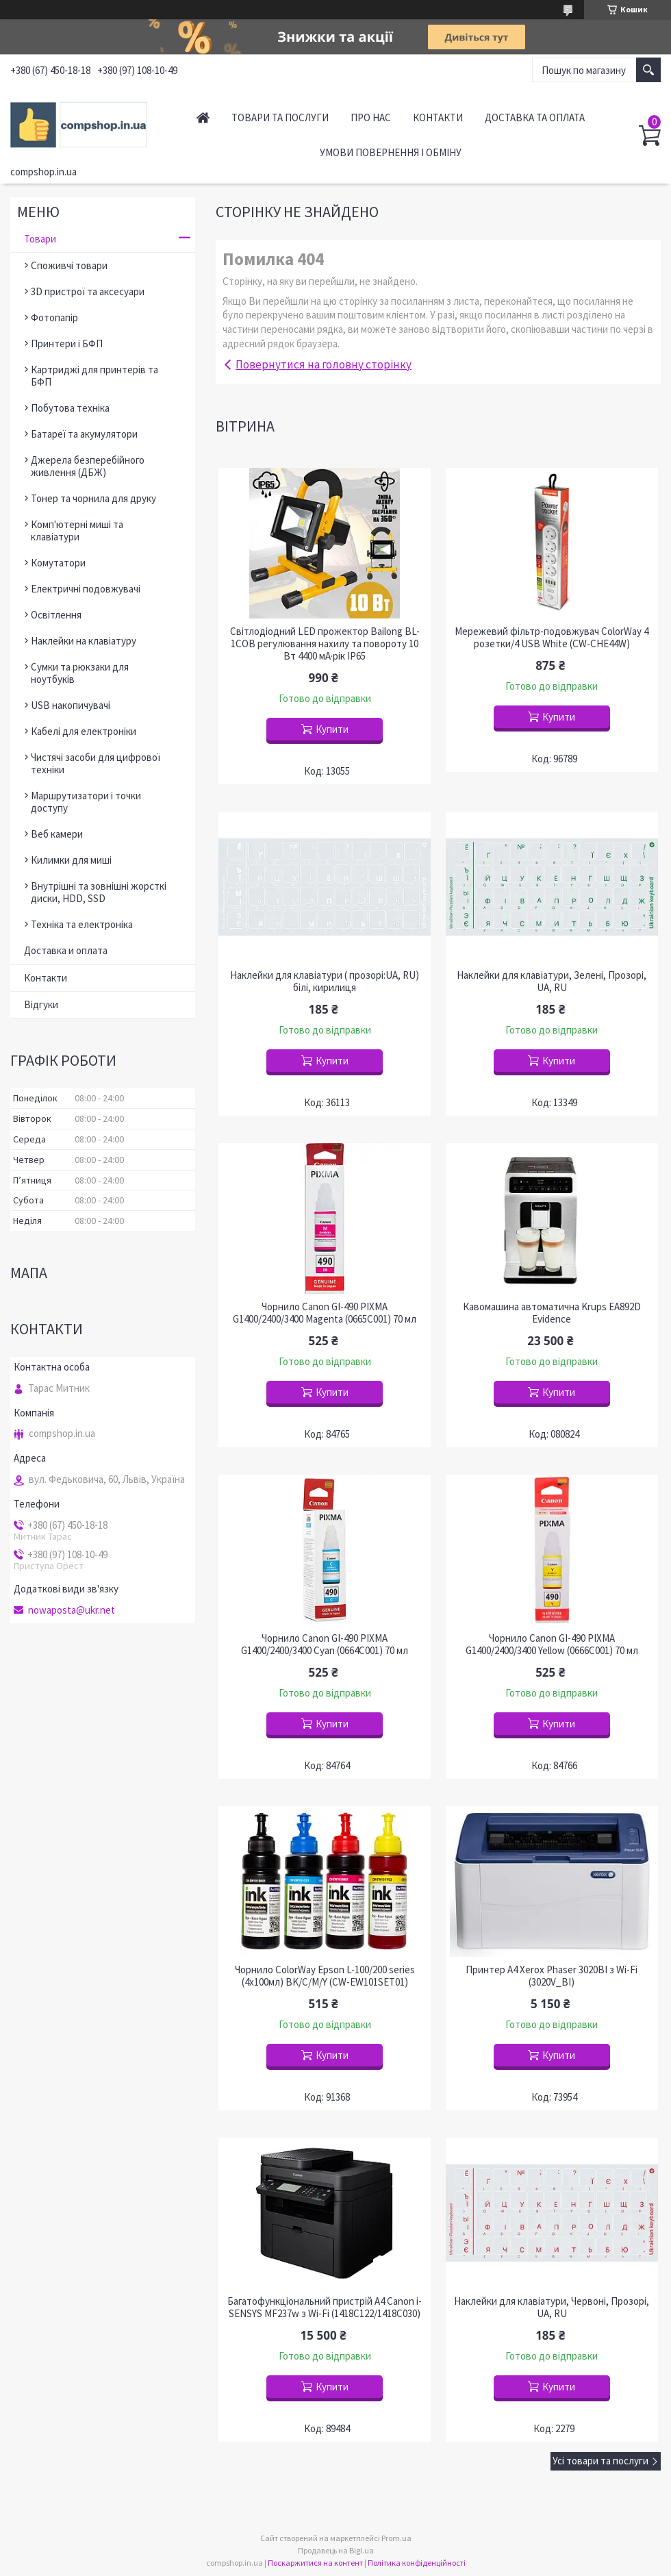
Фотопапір (54, 317)
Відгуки (41, 1004)
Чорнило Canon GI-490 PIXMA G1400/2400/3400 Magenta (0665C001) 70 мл (324, 1313)
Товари (40, 238)
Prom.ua (396, 2538)
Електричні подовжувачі (85, 588)
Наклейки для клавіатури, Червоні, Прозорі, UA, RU (551, 2307)
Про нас (371, 117)
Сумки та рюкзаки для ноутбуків (80, 673)
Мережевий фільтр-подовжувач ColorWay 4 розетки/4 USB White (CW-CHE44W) (551, 637)
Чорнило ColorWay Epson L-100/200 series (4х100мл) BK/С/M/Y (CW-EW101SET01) (325, 1976)
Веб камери (57, 833)
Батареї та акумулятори (84, 433)
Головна (203, 117)
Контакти (438, 117)
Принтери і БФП (67, 343)
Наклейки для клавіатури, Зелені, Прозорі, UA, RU (551, 981)
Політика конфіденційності (417, 2563)
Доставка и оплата (65, 950)
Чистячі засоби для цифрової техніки (95, 763)
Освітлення (56, 614)
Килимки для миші (71, 859)
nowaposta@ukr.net (71, 1610)
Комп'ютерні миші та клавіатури (77, 530)
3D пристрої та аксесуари (87, 291)
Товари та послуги (280, 117)
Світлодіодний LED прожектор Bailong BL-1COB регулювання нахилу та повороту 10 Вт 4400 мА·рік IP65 (325, 643)
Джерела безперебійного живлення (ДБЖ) (87, 466)
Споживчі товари (69, 265)
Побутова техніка (70, 407)
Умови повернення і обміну (390, 152)
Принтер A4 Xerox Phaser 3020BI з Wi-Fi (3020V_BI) (551, 1976)
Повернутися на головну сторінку (324, 364)
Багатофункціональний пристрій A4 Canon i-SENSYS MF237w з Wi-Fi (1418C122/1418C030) (324, 2307)
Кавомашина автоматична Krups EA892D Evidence (552, 1313)
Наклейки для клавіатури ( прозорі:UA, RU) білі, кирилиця (324, 981)
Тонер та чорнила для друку (93, 498)
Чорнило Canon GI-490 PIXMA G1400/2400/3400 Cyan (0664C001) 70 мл (324, 1644)
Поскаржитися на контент (315, 2563)
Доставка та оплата (535, 117)
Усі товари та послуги (600, 2460)
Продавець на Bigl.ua (336, 2550)
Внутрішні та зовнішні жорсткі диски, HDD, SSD (98, 892)
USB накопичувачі (70, 705)
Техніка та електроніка (82, 924)
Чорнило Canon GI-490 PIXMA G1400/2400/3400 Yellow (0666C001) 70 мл (552, 1644)
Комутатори (58, 562)
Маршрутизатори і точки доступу (86, 801)
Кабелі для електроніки (83, 731)
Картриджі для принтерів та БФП (94, 375)
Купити (332, 729)
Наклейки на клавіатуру (83, 640)
